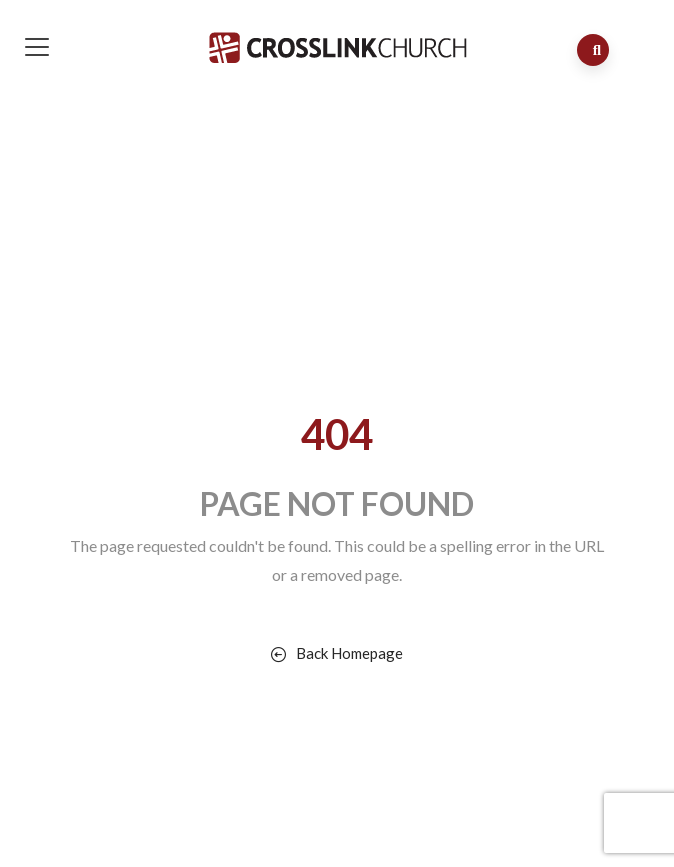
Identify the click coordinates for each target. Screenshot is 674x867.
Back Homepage (337, 653)
